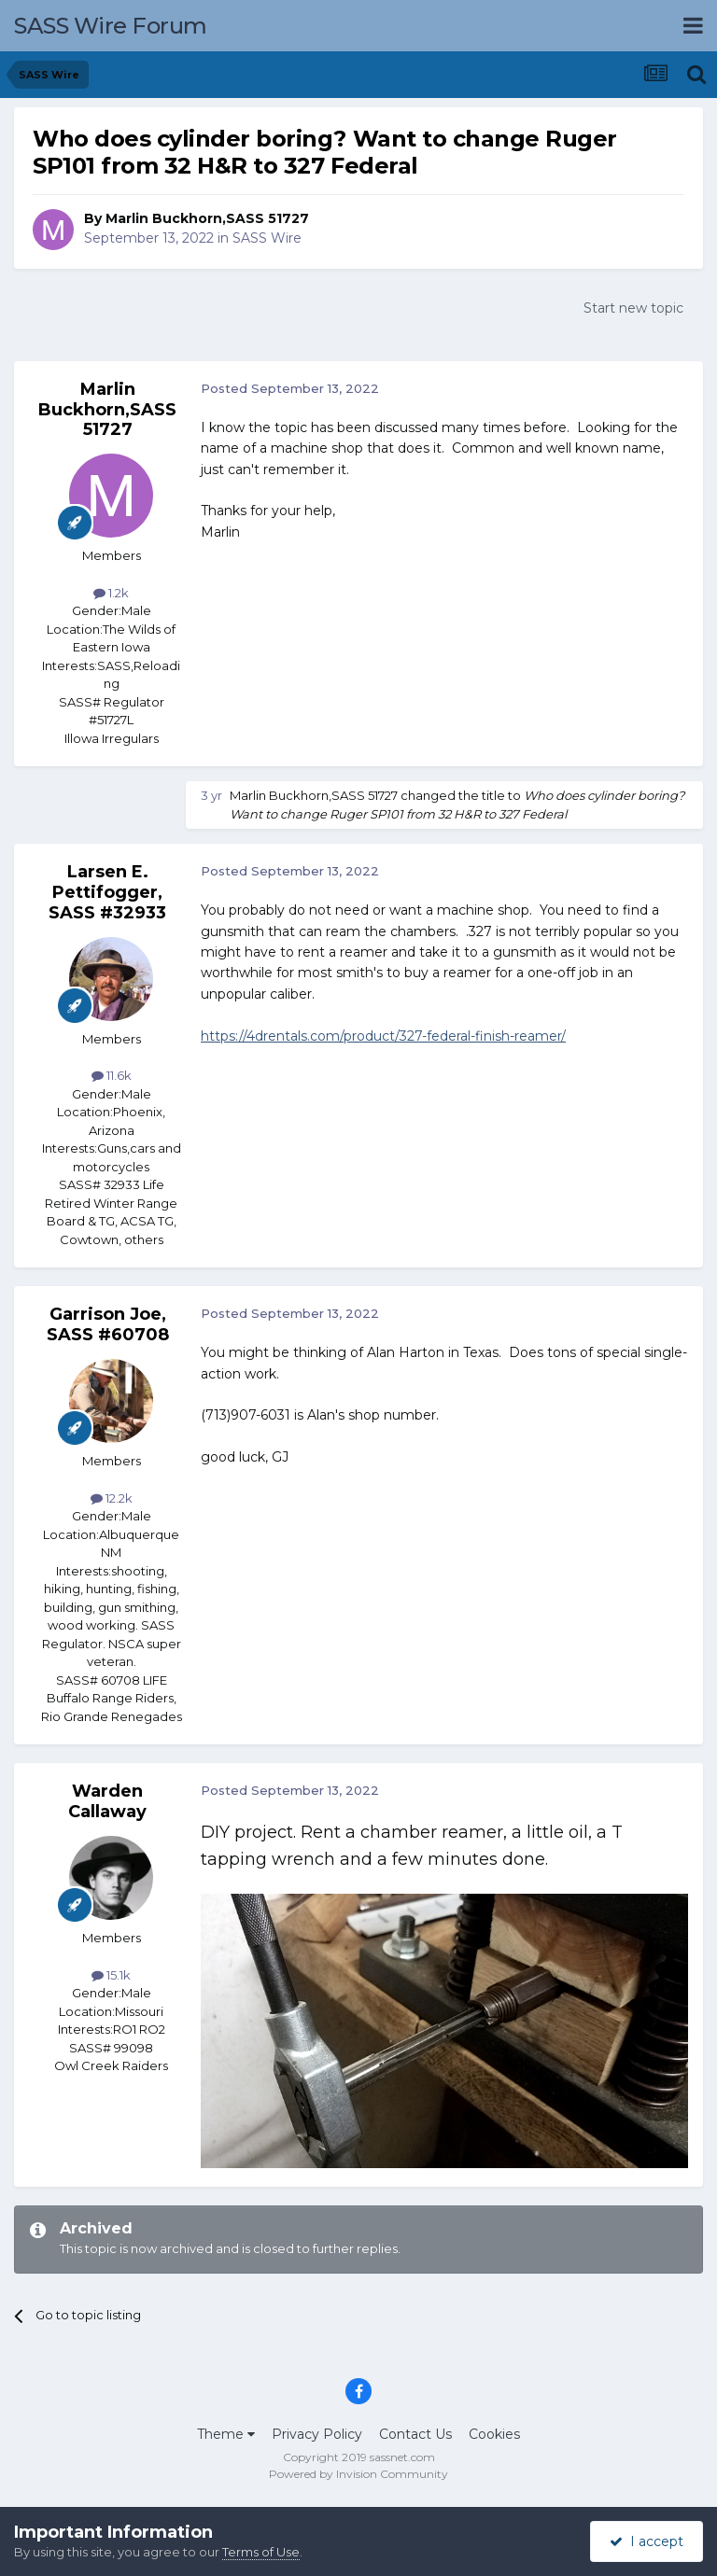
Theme (226, 2434)
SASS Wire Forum (110, 25)
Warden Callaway (107, 1801)
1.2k (111, 592)
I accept (646, 2541)
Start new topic (633, 308)
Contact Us (415, 2434)
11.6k (111, 1075)
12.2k (112, 1498)
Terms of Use (261, 2551)
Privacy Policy (317, 2434)
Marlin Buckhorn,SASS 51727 (207, 218)
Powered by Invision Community (358, 2474)
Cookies (494, 2434)
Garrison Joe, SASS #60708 (108, 1324)
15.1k (111, 1974)
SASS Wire (267, 238)
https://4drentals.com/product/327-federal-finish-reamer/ (383, 1036)
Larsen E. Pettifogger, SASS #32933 (107, 891)
